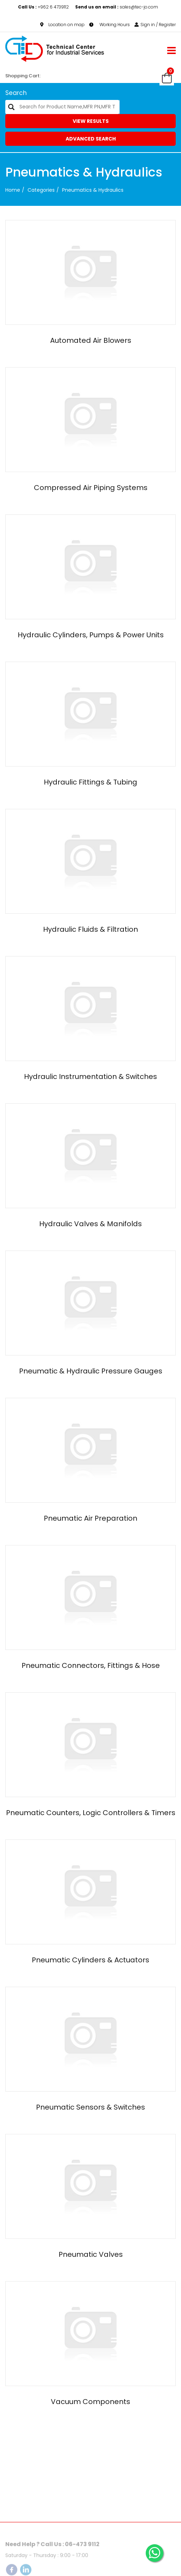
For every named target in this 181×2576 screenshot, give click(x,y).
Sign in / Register (155, 25)
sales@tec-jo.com (116, 7)
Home (12, 189)
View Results (91, 121)
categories (41, 189)
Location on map (62, 25)
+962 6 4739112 (44, 7)
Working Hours (109, 25)
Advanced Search (91, 138)
